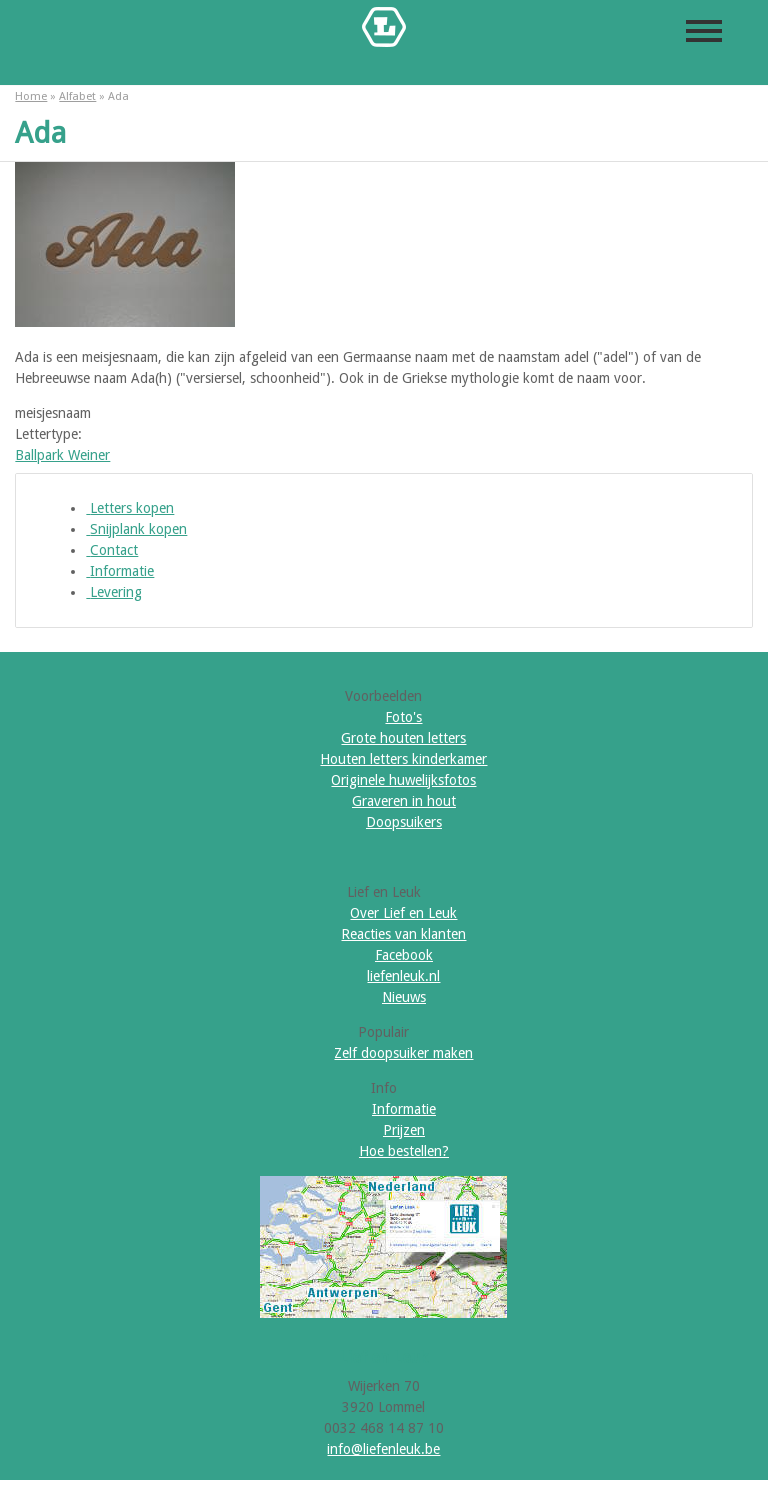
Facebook (404, 955)
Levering (114, 592)
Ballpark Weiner (62, 455)
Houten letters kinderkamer (403, 759)
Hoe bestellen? (404, 1151)
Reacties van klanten (403, 934)
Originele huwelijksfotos (403, 780)
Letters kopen (130, 508)
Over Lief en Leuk (403, 913)
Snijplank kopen (136, 529)
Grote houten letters (403, 738)
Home (31, 96)
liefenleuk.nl (403, 976)
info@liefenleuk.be (383, 1449)
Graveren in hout (404, 801)
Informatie (120, 571)
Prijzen (404, 1130)
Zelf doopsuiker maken (403, 1053)
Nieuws (404, 997)
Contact (112, 550)
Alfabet (77, 96)
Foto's (403, 717)
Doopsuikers (404, 822)
